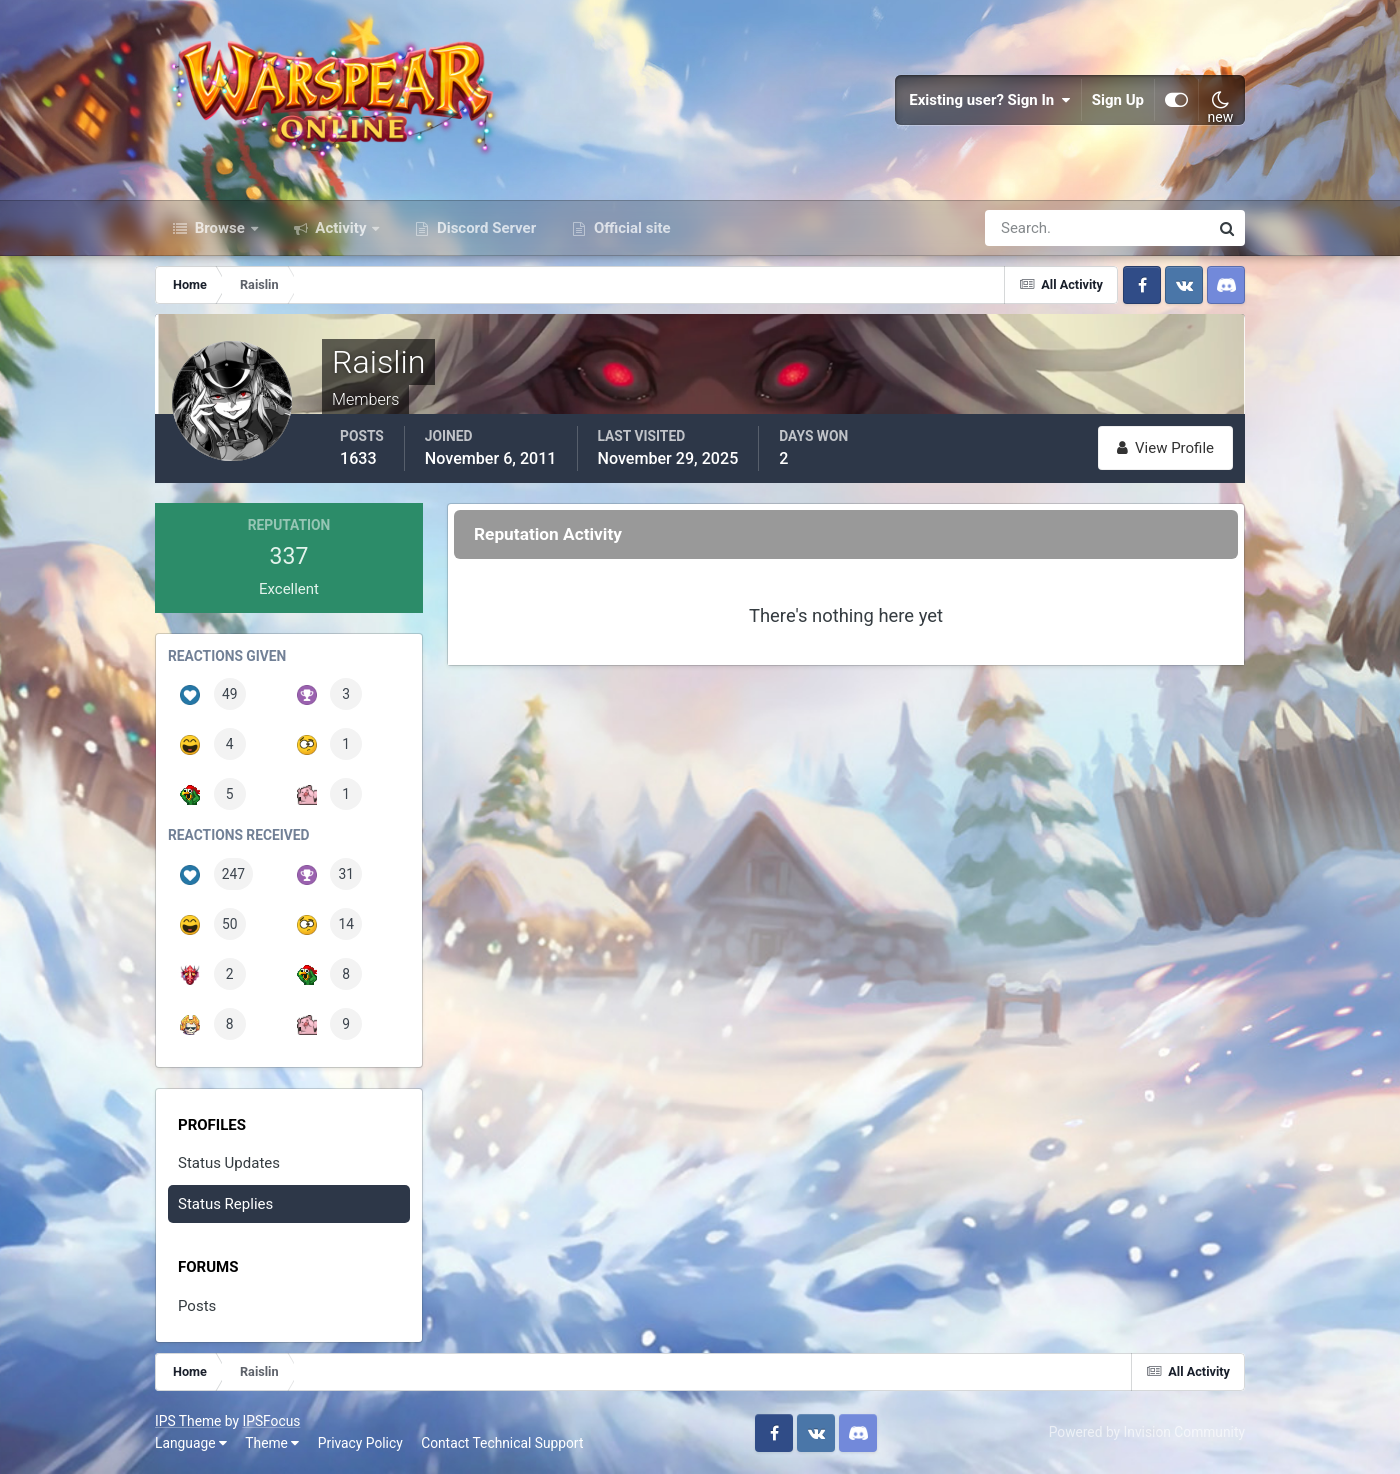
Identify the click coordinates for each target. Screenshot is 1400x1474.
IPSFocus (271, 1421)
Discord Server (484, 228)
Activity (341, 228)
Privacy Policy (360, 1443)
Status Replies (225, 1204)
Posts (197, 1306)
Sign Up (1118, 100)
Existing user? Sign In (990, 100)
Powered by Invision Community (1147, 1432)
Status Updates (229, 1163)
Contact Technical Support (502, 1443)
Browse (220, 228)
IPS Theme (188, 1421)
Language (191, 1443)
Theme (272, 1443)
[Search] (1028, 228)
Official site (630, 228)
